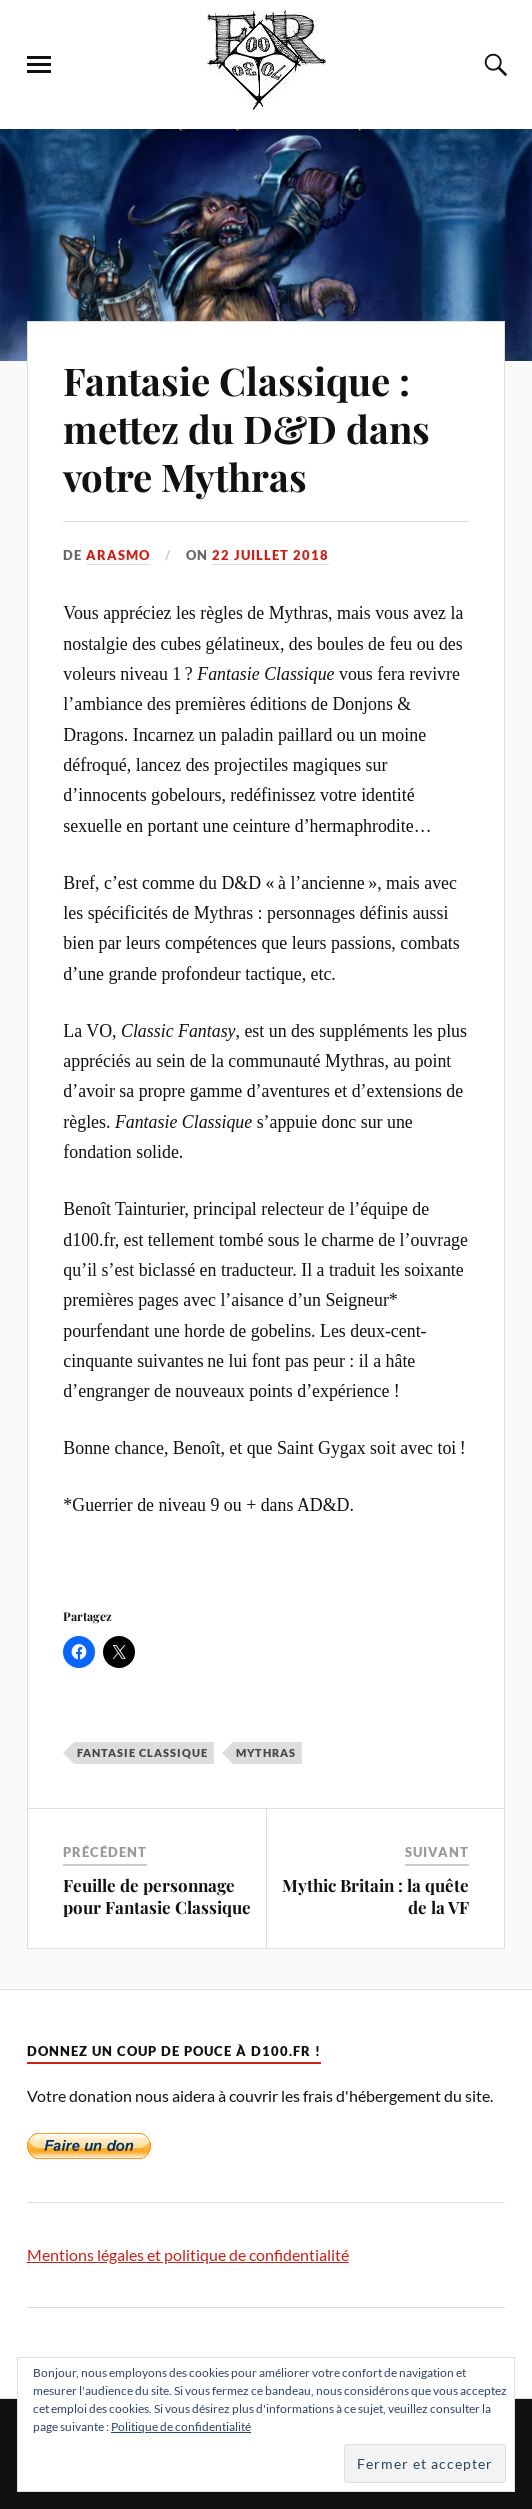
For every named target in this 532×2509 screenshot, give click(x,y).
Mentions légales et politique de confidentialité (188, 2254)
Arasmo (118, 555)
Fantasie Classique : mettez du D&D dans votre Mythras (246, 428)
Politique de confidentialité (181, 2426)
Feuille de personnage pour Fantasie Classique (157, 1896)
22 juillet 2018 (270, 555)
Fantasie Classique (142, 1752)
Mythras (266, 1752)
